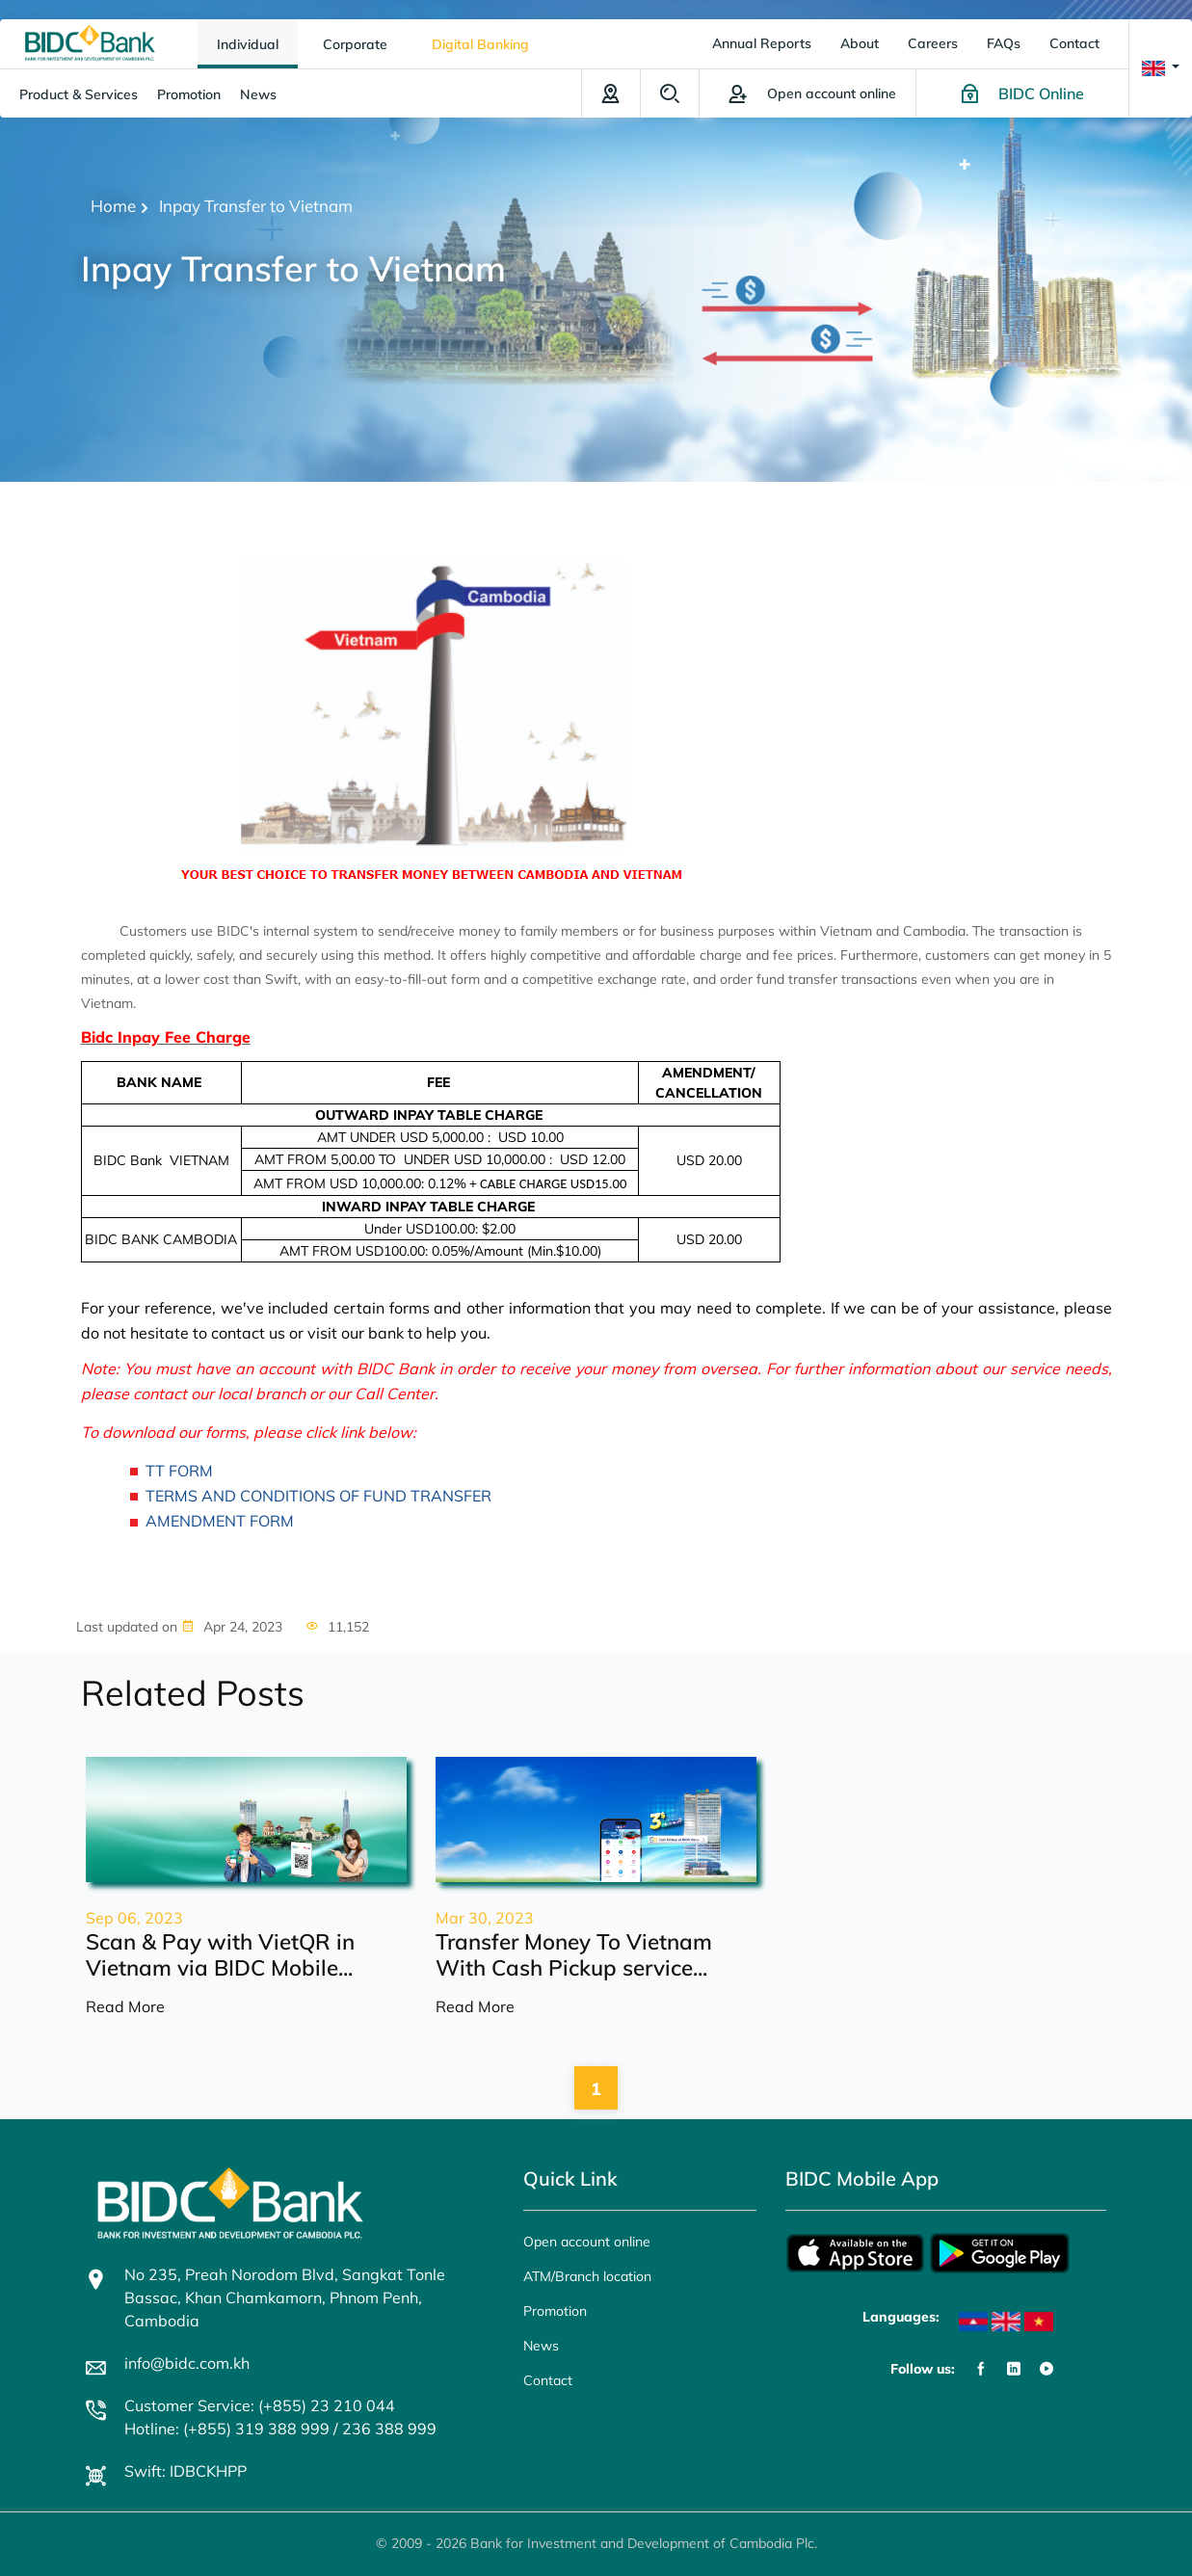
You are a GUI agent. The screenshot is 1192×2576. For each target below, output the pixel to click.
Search (670, 93)
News (258, 94)
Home (113, 206)
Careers (933, 43)
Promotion (189, 94)
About (859, 43)
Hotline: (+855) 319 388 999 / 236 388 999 (280, 2428)
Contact (1074, 43)
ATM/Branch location (611, 93)
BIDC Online (1041, 93)
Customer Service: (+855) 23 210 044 (259, 2405)
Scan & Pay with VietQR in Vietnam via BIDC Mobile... (220, 1954)
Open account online (586, 2241)
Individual (247, 44)
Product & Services (78, 94)
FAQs (1003, 43)
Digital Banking (480, 44)
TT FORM (179, 1470)
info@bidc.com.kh (187, 2363)
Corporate (355, 44)
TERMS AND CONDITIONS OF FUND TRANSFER (318, 1495)
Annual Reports (761, 43)
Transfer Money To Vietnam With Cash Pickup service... (574, 1954)
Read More (125, 2006)
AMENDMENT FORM (220, 1520)
